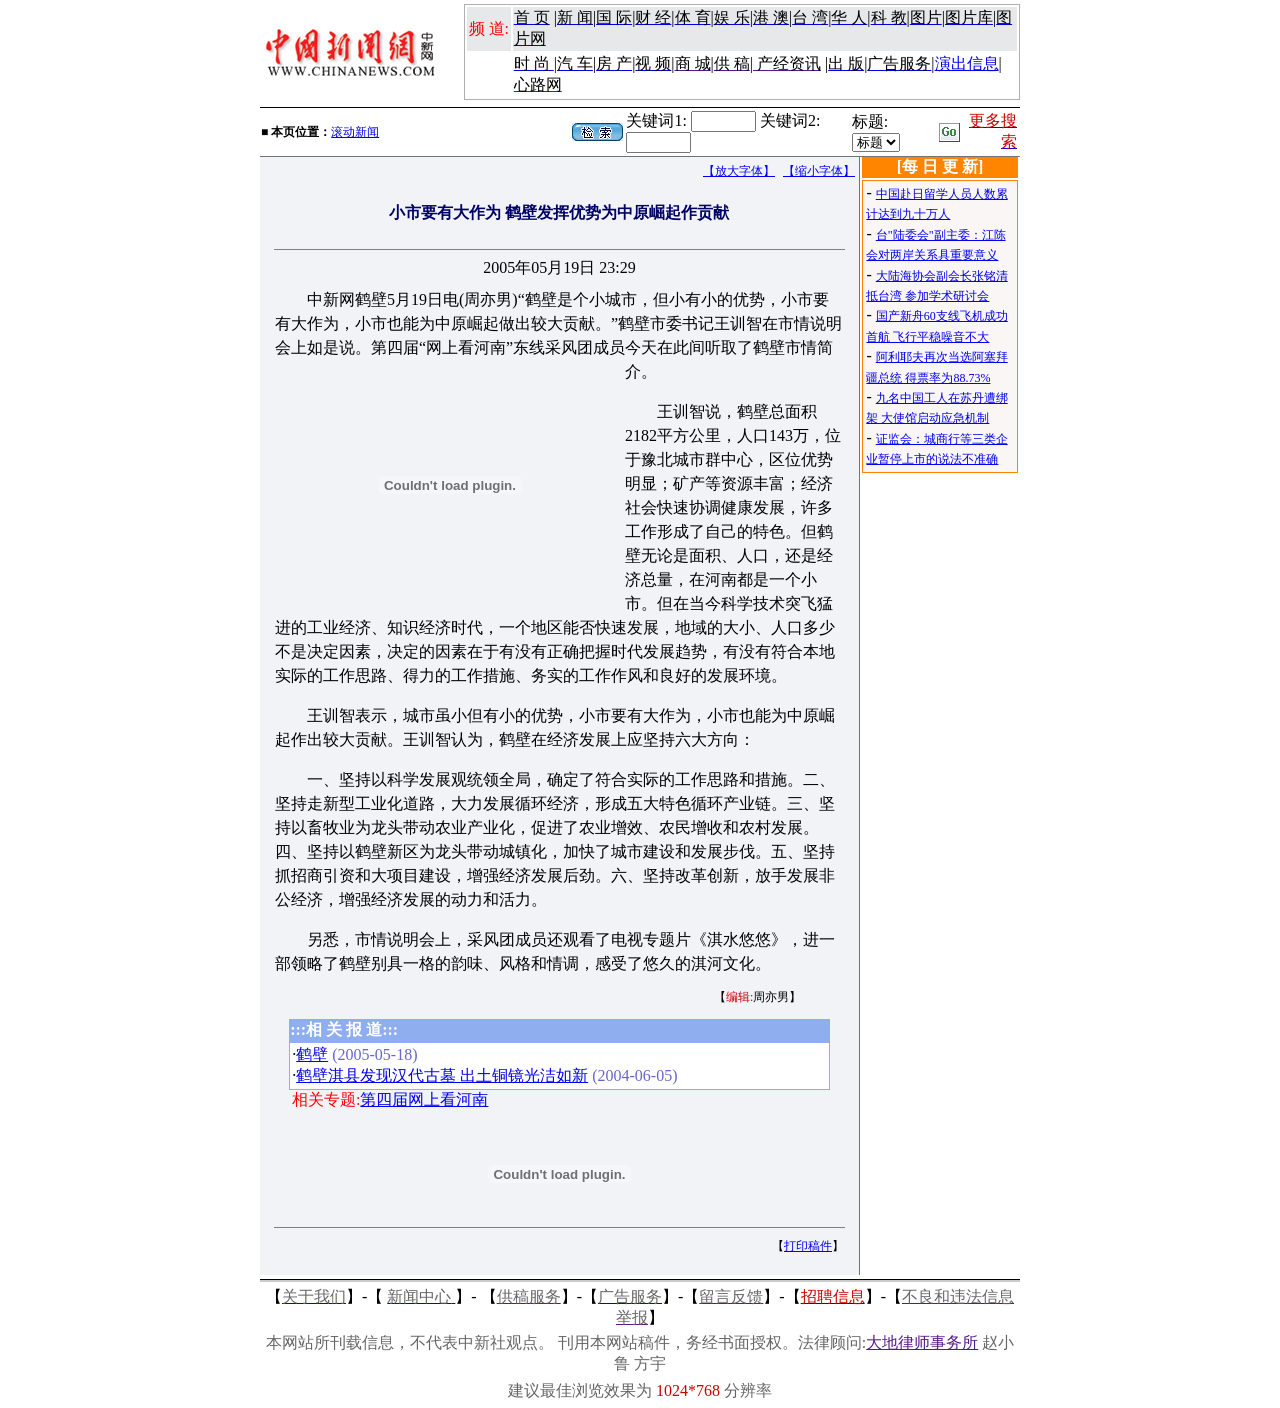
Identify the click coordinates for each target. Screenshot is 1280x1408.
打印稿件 (808, 1246)
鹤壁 (312, 1054)
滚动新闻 (355, 132)
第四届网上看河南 (424, 1099)
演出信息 (967, 63)
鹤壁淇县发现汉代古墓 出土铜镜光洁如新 (442, 1075)
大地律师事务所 (922, 1342)
